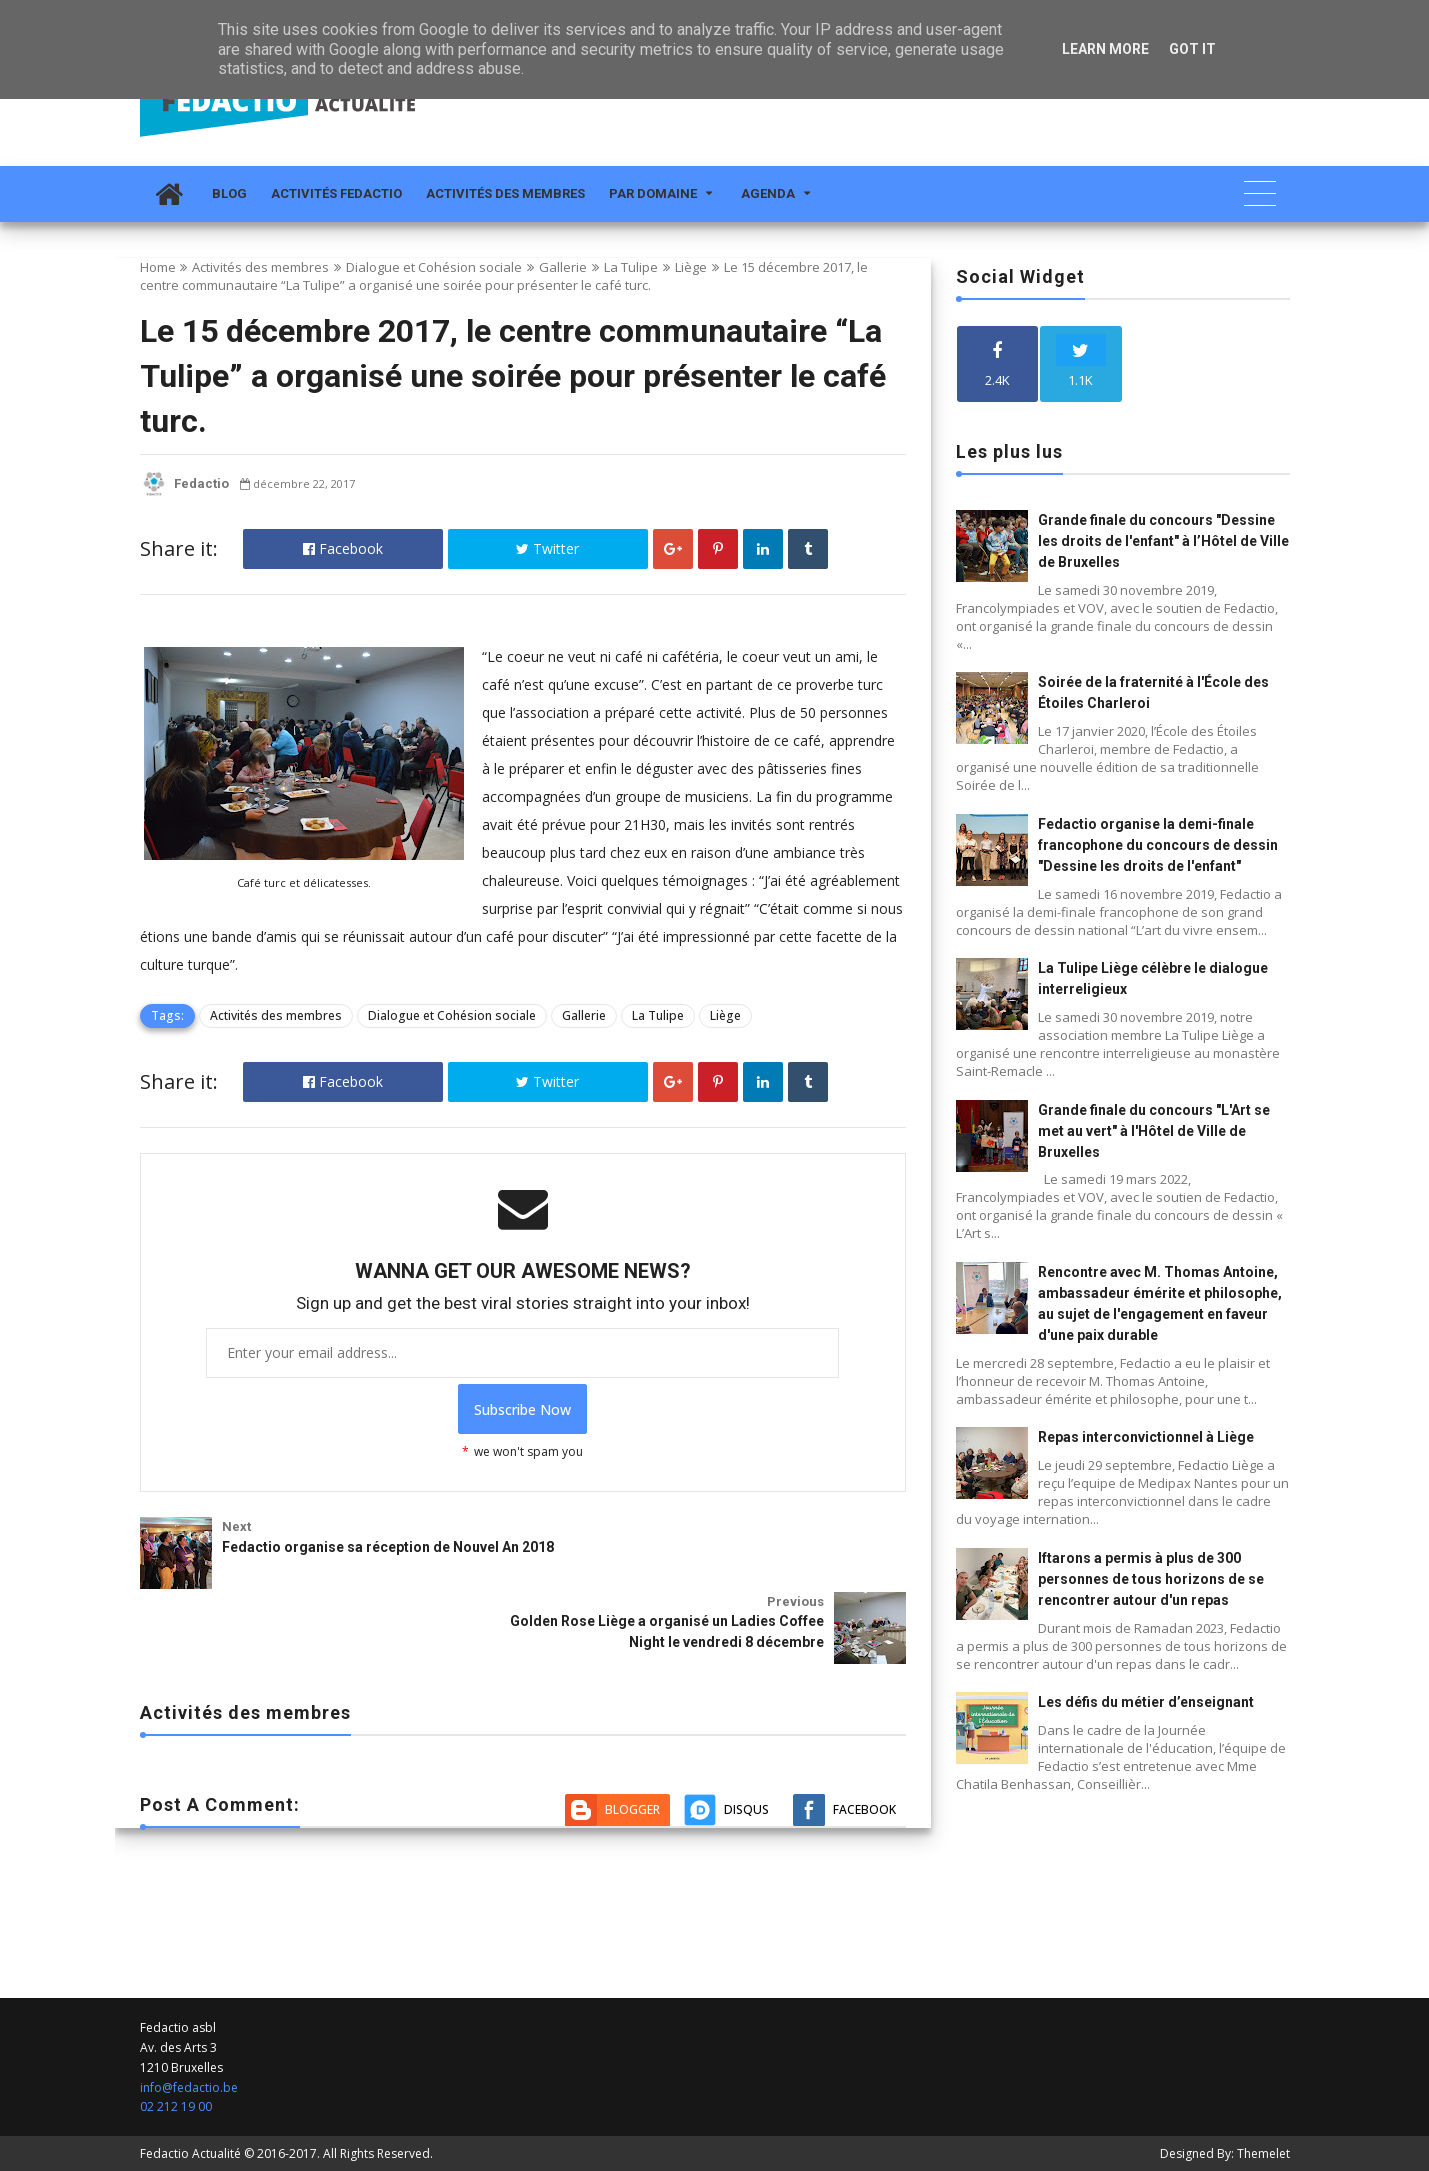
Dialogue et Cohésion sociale (434, 267)
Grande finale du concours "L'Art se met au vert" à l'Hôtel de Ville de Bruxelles (1154, 1131)
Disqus (746, 1678)
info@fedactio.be (189, 2087)
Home (158, 267)
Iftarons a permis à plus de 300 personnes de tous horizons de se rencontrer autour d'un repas (1151, 1579)
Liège (691, 267)
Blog (229, 193)
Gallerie (563, 267)
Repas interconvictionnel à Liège (1146, 1437)
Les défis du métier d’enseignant (1146, 1702)
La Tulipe (631, 267)
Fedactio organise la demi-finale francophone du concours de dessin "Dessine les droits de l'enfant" (1158, 845)
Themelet (1263, 2153)
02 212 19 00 (176, 2106)
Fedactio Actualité (190, 2153)
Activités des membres (505, 193)
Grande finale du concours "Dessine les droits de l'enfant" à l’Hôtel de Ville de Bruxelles (1163, 541)
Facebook (343, 548)
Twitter (547, 548)
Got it (1192, 49)
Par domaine (653, 193)
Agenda (768, 193)
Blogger (632, 1678)
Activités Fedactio (336, 193)
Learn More (1105, 49)
